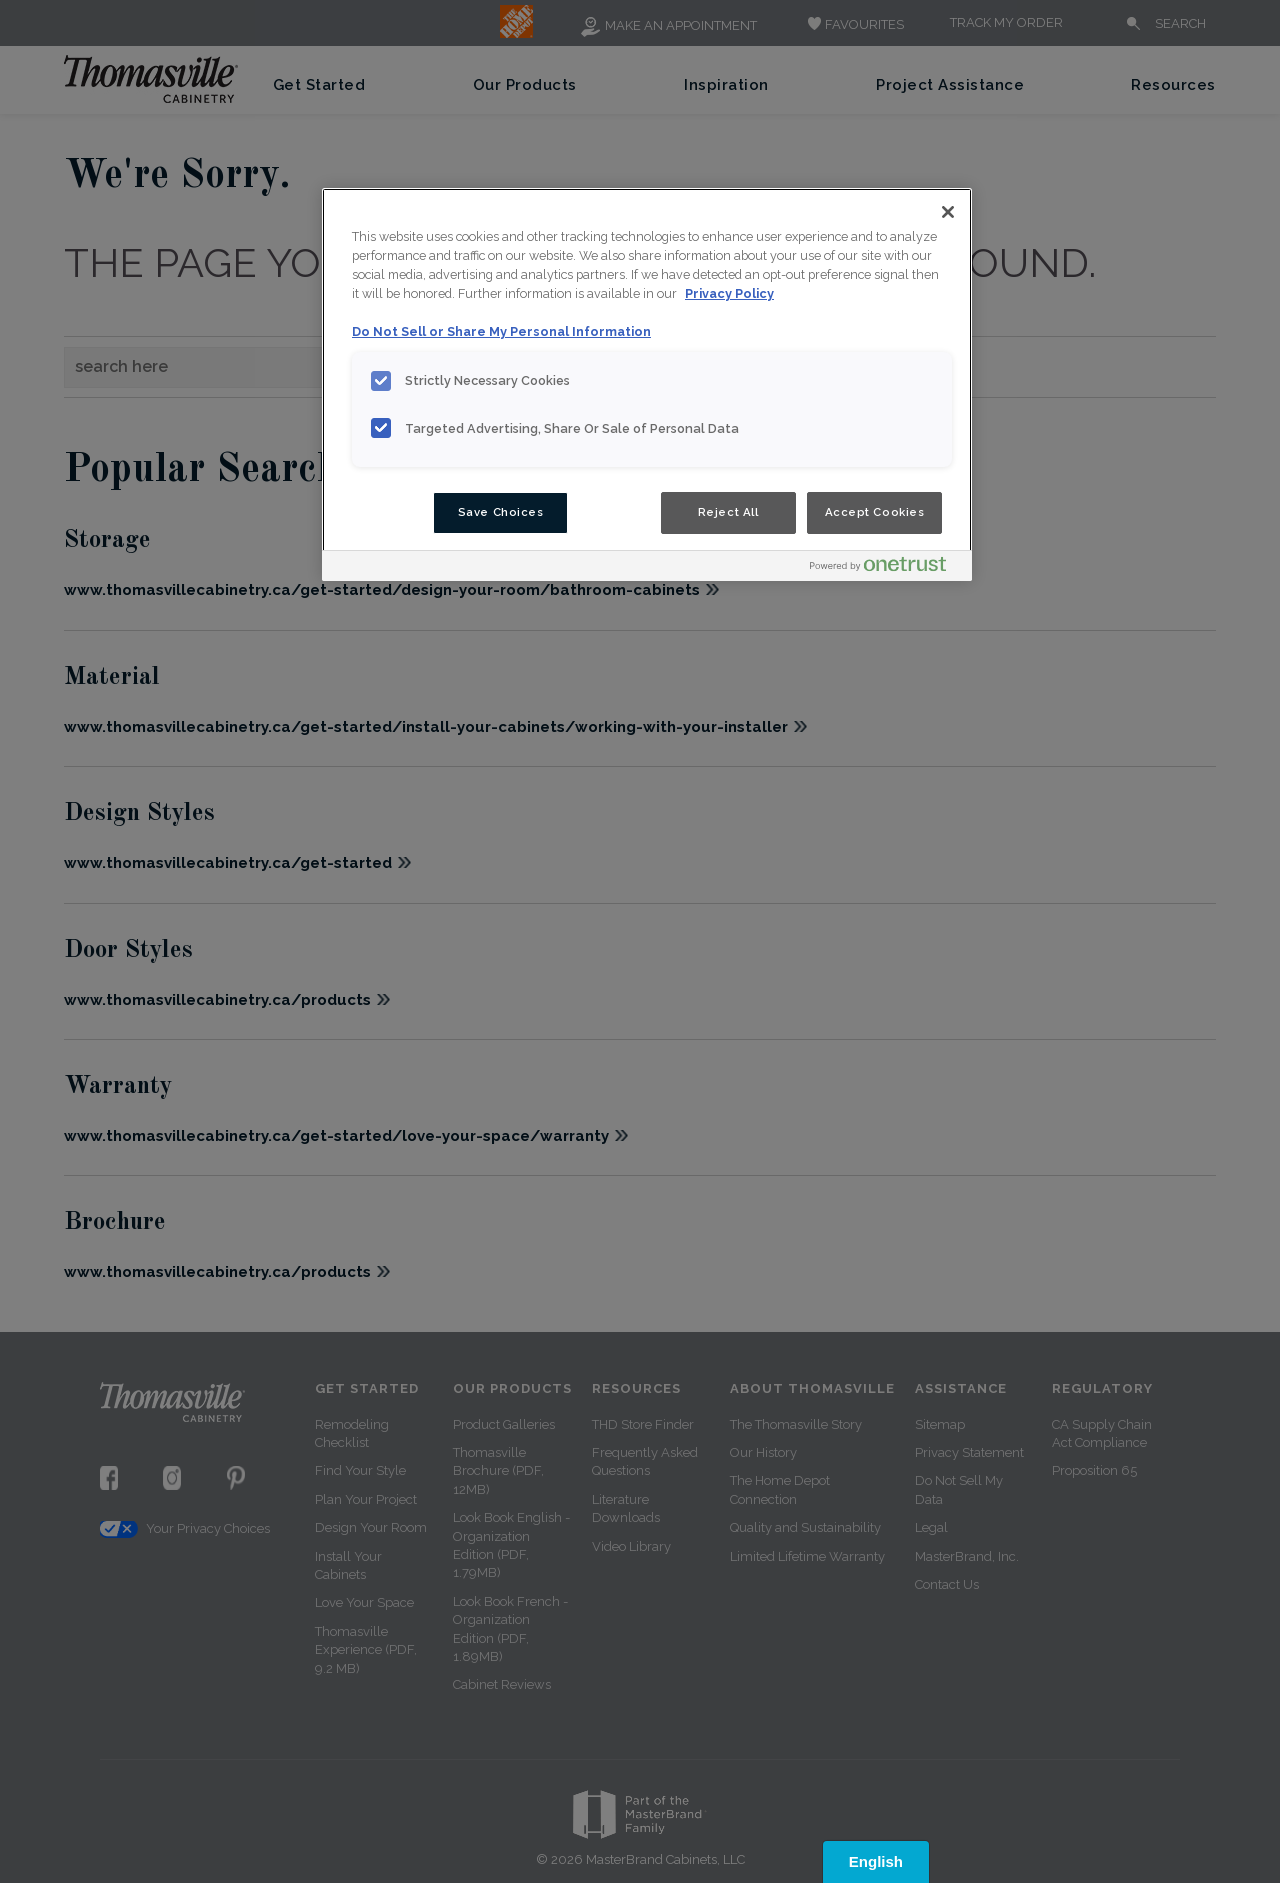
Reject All (728, 512)
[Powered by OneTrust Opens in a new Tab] (886, 568)
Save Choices (501, 512)
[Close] (948, 212)
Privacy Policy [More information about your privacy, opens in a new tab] (729, 293)
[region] (647, 384)
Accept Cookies (875, 512)
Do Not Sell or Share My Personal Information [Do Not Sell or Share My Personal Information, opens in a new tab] (501, 331)
